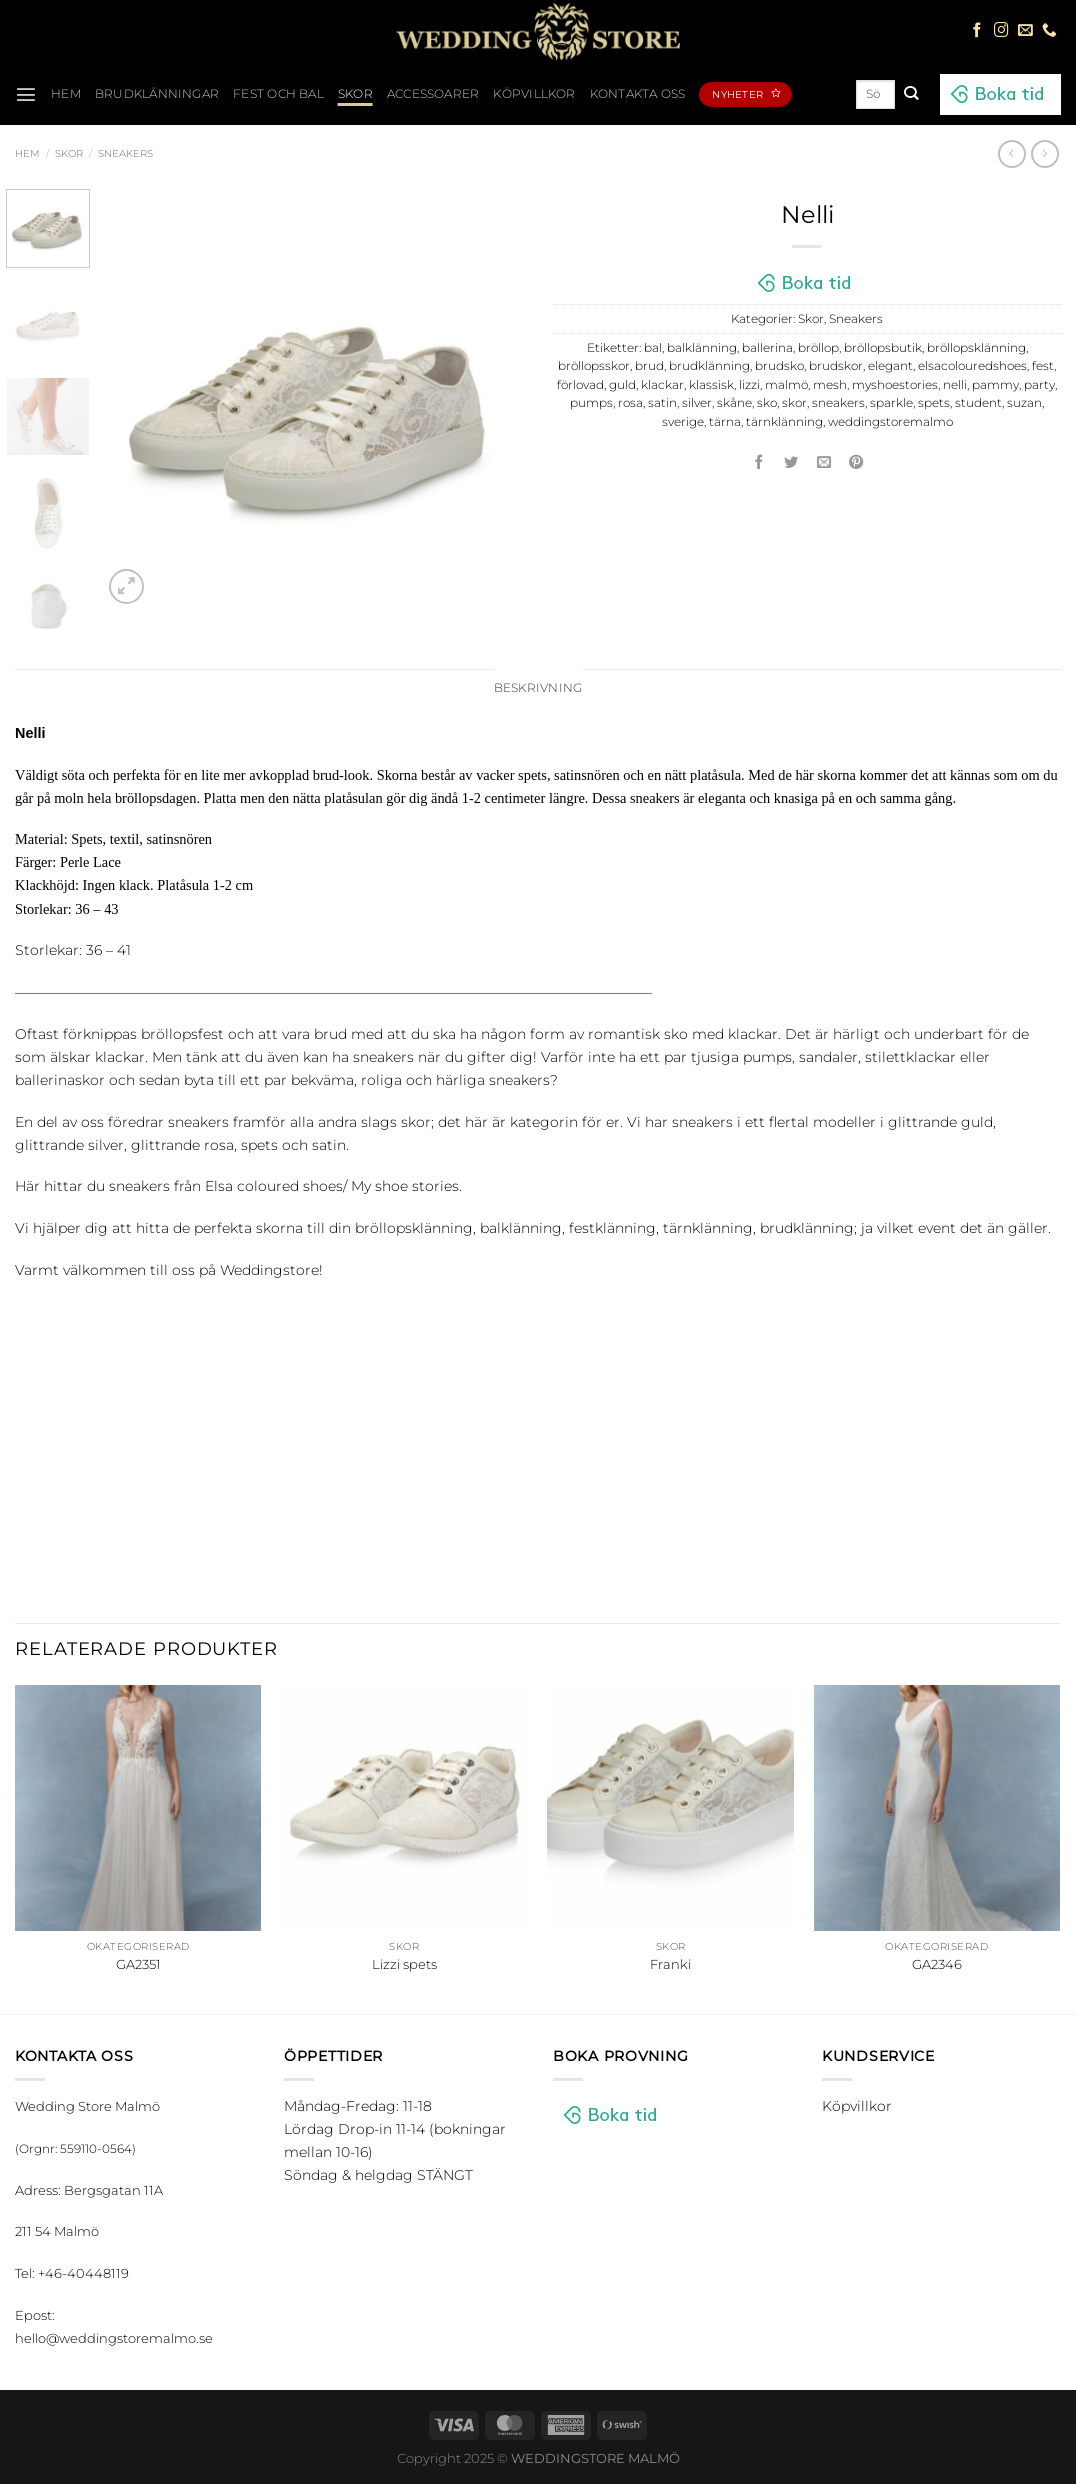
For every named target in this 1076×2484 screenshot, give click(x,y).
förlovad (580, 385)
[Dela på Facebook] (759, 463)
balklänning (702, 348)
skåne (734, 403)
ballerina (767, 348)
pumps (591, 403)
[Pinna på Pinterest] (857, 463)
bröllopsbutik (883, 348)
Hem (27, 153)
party (1039, 385)
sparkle (891, 403)
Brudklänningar (157, 94)
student (978, 403)
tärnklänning (784, 422)
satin (662, 403)
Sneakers (125, 153)
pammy (995, 385)
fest (1043, 366)
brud (649, 366)
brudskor (836, 366)
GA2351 (138, 1964)
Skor (355, 94)
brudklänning (709, 366)
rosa (630, 403)
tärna (725, 422)
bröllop (818, 348)
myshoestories (895, 385)
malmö (786, 385)
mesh (830, 385)
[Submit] (910, 94)
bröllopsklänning (976, 348)
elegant (890, 366)
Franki (670, 1964)
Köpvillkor (534, 94)
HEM (66, 94)
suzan (1024, 403)
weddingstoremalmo (890, 422)
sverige (683, 422)
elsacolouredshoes (972, 366)
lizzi (749, 385)
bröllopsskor (594, 366)
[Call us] (1049, 31)
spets (934, 403)
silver (697, 403)
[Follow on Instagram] (1001, 31)
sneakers (838, 403)
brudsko (779, 366)
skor (794, 403)
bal (653, 348)
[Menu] (26, 94)
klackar (662, 385)
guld (622, 385)
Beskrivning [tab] (538, 688)
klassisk (711, 385)
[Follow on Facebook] (977, 31)
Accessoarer (433, 94)
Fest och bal (278, 94)
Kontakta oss (638, 94)
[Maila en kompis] (824, 463)
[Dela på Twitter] (792, 463)
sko (767, 403)
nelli (955, 385)
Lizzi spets (404, 1964)
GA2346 (937, 1964)
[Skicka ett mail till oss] (1025, 31)
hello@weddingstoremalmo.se (114, 2338)
